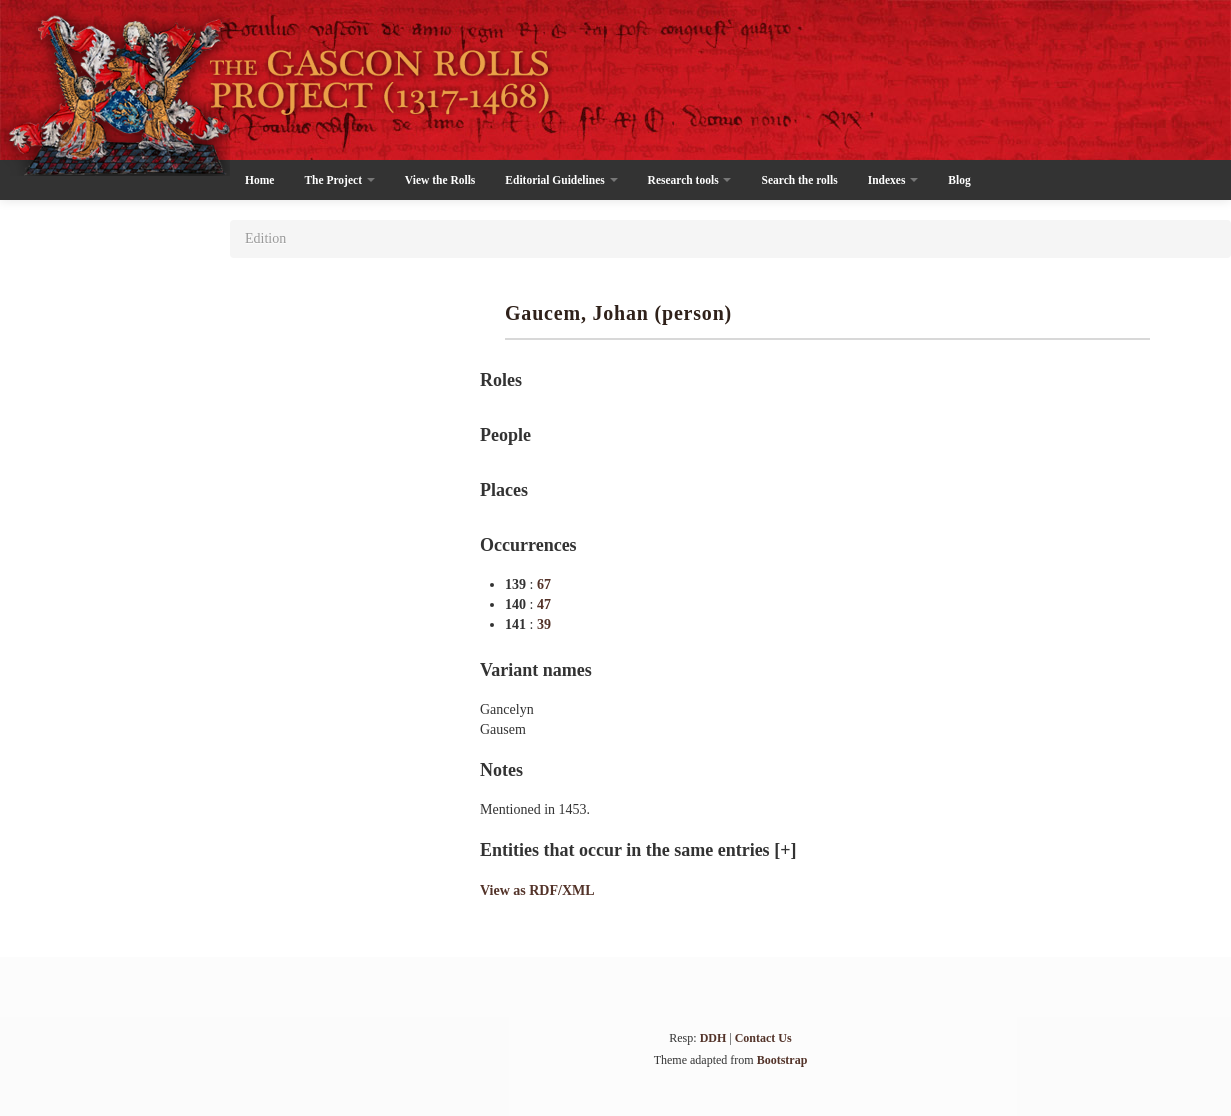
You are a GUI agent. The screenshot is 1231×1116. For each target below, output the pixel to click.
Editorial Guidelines (561, 180)
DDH (713, 1038)
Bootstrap (782, 1060)
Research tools (690, 180)
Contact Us (763, 1038)
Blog (959, 180)
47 (544, 604)
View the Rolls (440, 180)
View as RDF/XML (537, 890)
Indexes (893, 180)
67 (544, 584)
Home (259, 180)
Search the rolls (799, 180)
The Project (339, 180)
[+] (785, 850)
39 (544, 624)
